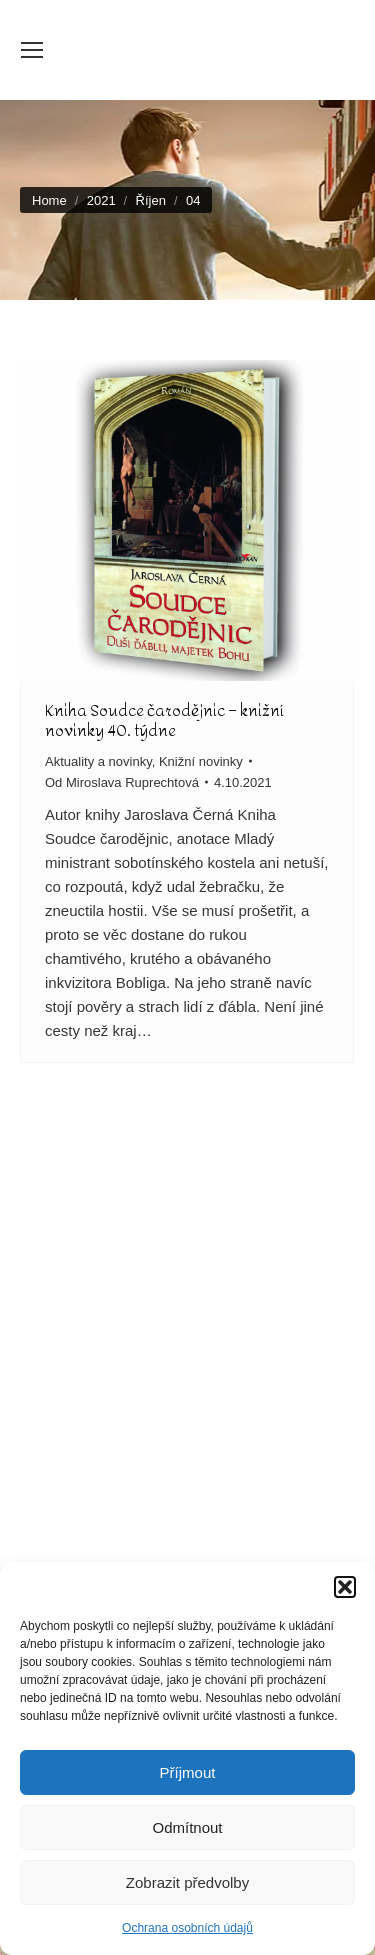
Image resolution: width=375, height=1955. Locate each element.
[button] (345, 1587)
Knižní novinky (201, 761)
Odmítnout (187, 1827)
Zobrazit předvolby (187, 1882)
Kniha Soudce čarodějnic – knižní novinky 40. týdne (164, 720)
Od (122, 782)
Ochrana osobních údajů (187, 1928)
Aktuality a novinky (98, 761)
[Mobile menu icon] (32, 50)
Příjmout (188, 1772)
